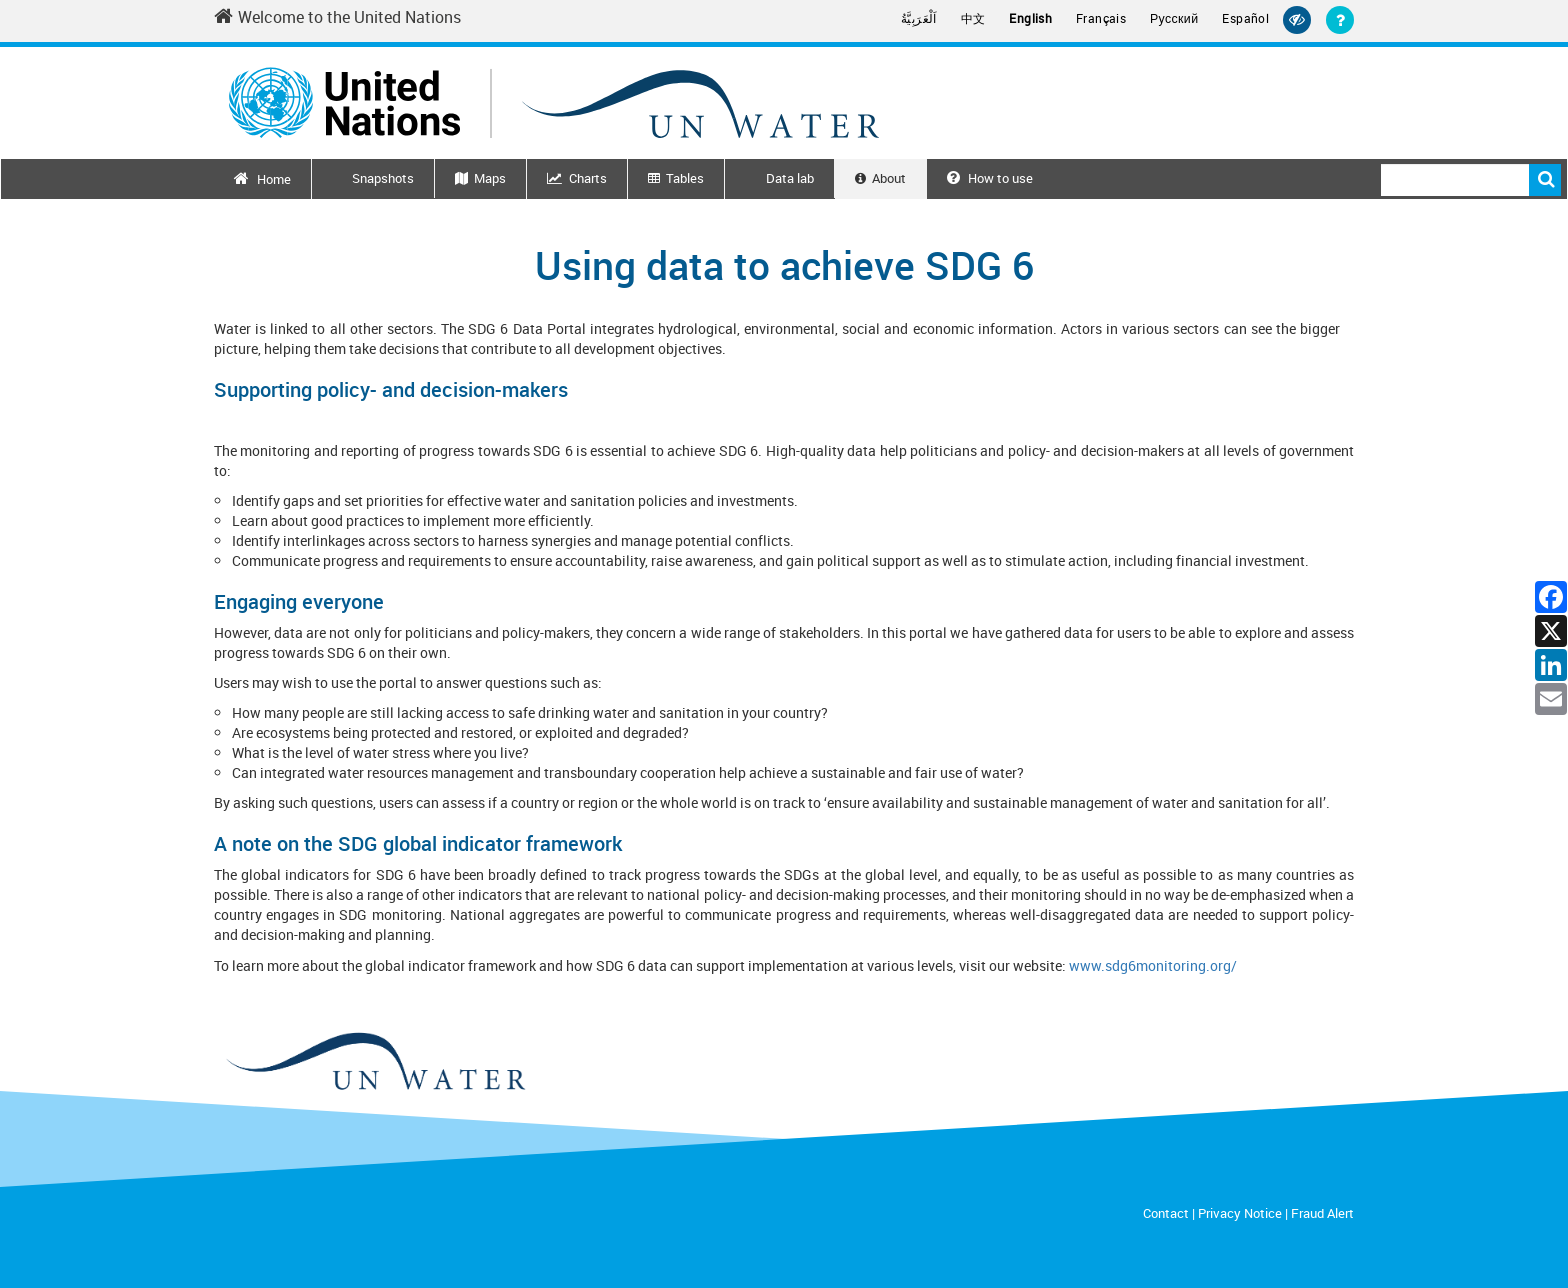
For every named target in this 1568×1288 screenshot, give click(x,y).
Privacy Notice (1240, 1213)
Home (274, 179)
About (889, 178)
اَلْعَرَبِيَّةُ (919, 18)
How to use (990, 178)
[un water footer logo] (374, 1062)
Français (1101, 18)
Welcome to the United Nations (337, 17)
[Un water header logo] (554, 102)
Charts (588, 178)
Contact (1166, 1213)
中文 (973, 18)
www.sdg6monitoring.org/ (1153, 965)
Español (1245, 18)
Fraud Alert (1322, 1213)
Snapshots (383, 178)
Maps (490, 178)
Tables (685, 178)
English (1030, 18)
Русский (1174, 19)
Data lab (790, 178)
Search (1545, 180)
